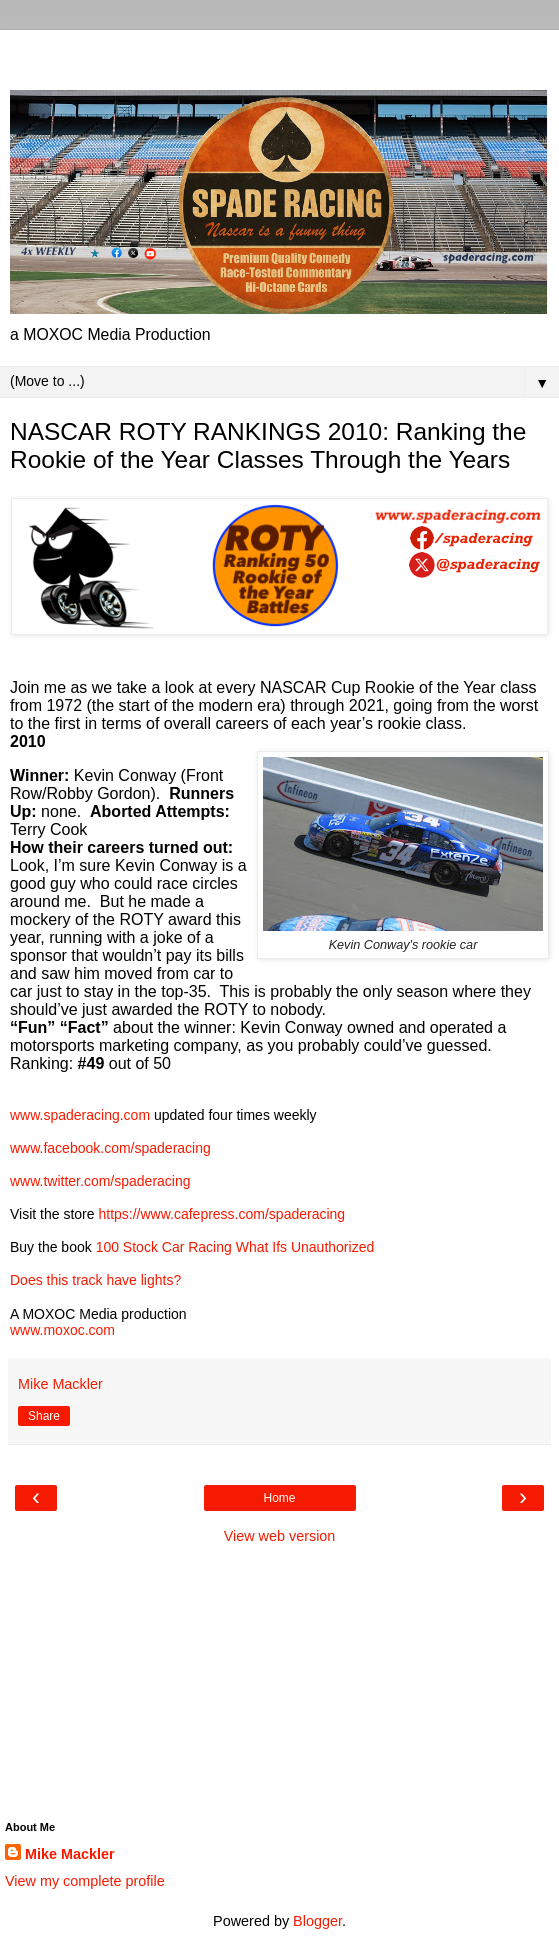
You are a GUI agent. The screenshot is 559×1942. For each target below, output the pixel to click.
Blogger (317, 1921)
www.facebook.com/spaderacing (110, 1148)
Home (279, 1498)
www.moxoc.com (62, 1330)
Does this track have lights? (95, 1280)
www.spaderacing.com (80, 1115)
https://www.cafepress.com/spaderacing (221, 1214)
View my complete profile (85, 1881)
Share (44, 1416)
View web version (280, 1536)
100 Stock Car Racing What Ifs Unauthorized (235, 1247)
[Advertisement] (280, 55)
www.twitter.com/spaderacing (100, 1181)
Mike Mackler (70, 1854)
